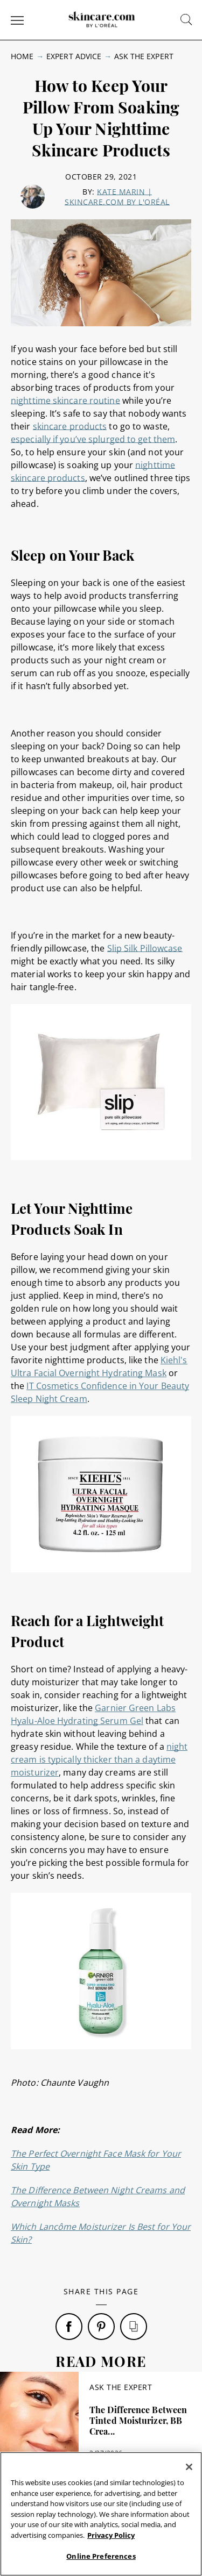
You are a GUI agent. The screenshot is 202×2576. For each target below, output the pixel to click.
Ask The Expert (143, 56)
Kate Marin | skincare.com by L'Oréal (117, 197)
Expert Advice (73, 56)
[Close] (189, 2467)
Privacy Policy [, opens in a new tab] (111, 2535)
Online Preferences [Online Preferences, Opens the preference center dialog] (100, 2556)
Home (22, 56)
